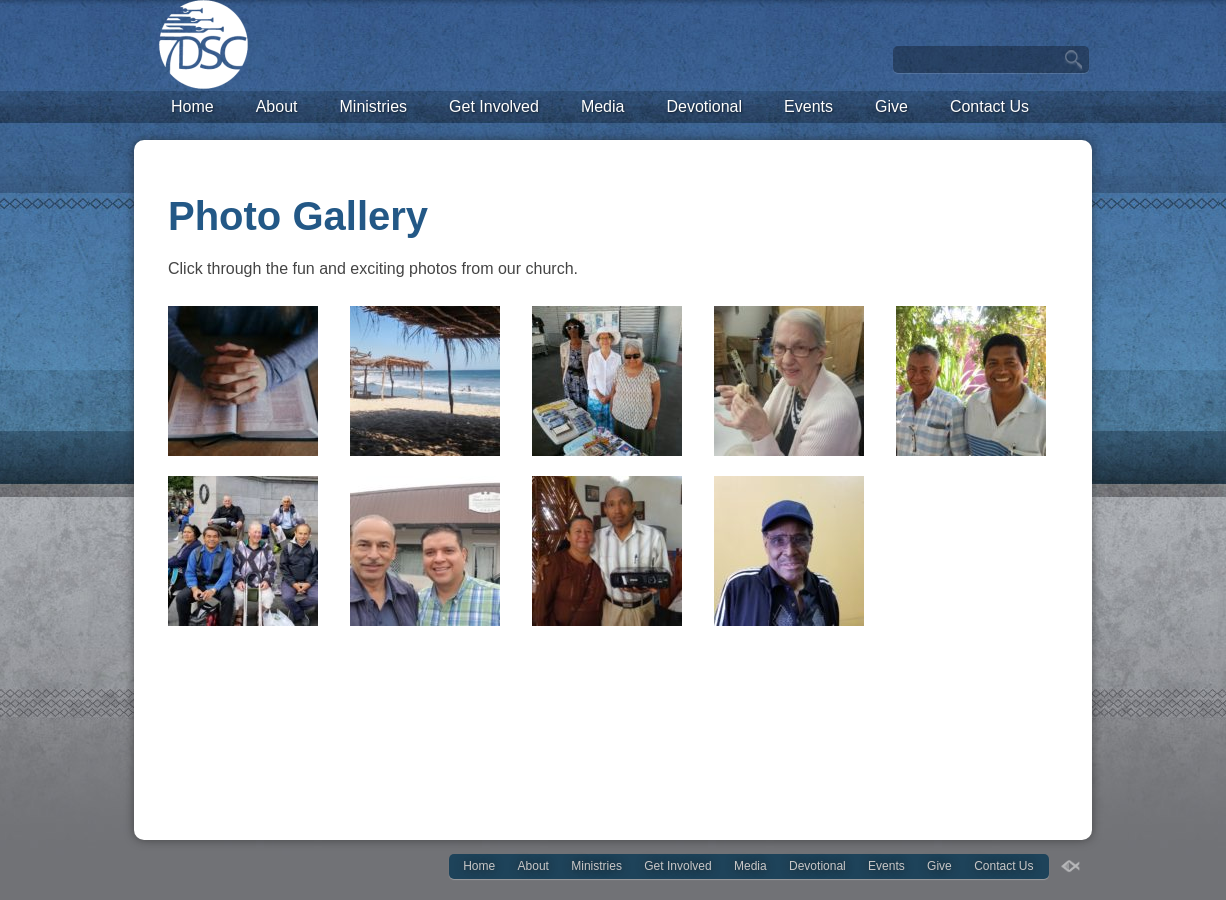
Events (808, 106)
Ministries (374, 106)
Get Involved (494, 106)
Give (891, 106)
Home (192, 106)
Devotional (704, 106)
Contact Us (989, 106)
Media (603, 106)
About (277, 106)
